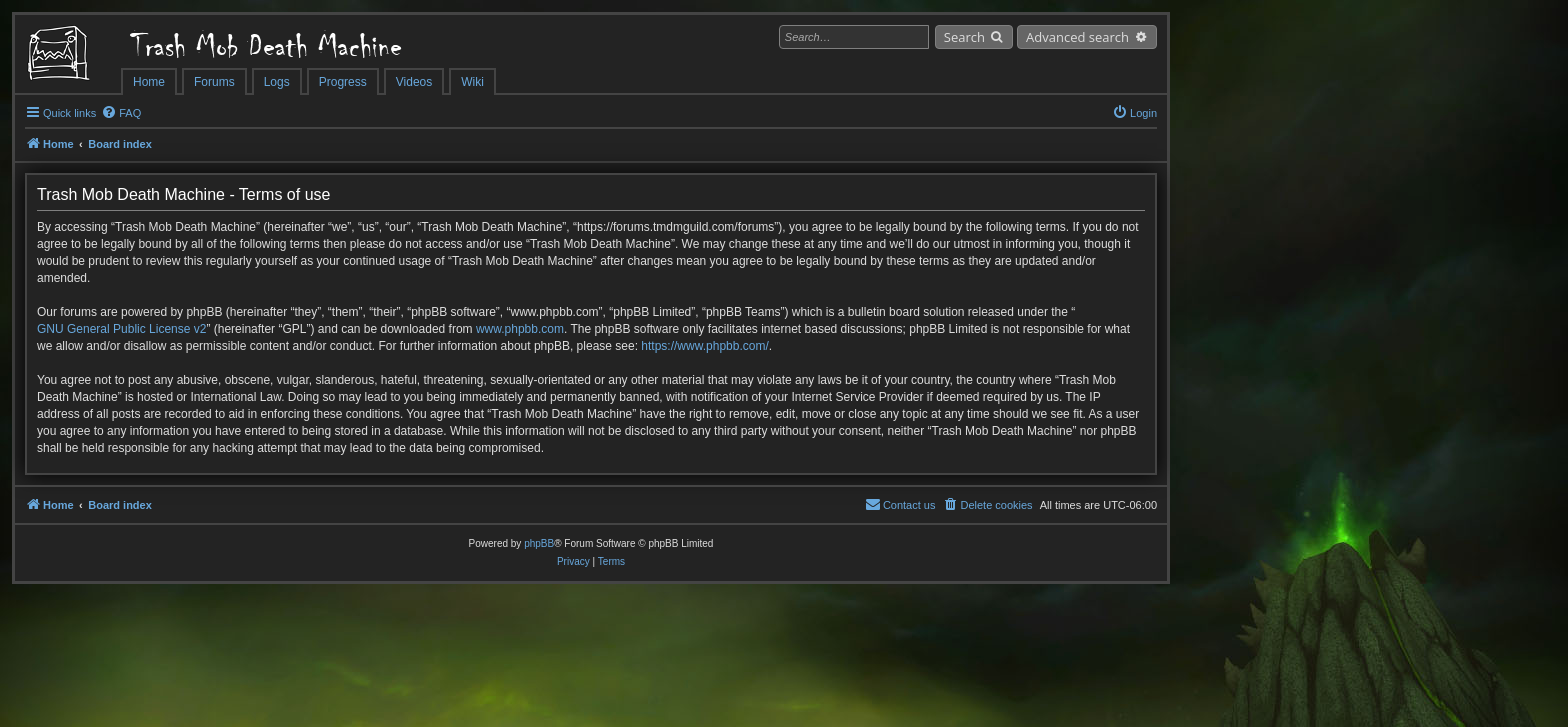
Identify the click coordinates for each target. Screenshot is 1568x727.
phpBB (539, 543)
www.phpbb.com (520, 329)
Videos (414, 82)
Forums (214, 82)
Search (964, 37)
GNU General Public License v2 (121, 329)
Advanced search (1077, 37)
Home (149, 82)
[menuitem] (121, 113)
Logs (277, 82)
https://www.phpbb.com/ (704, 346)
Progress (343, 82)
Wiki (472, 82)
